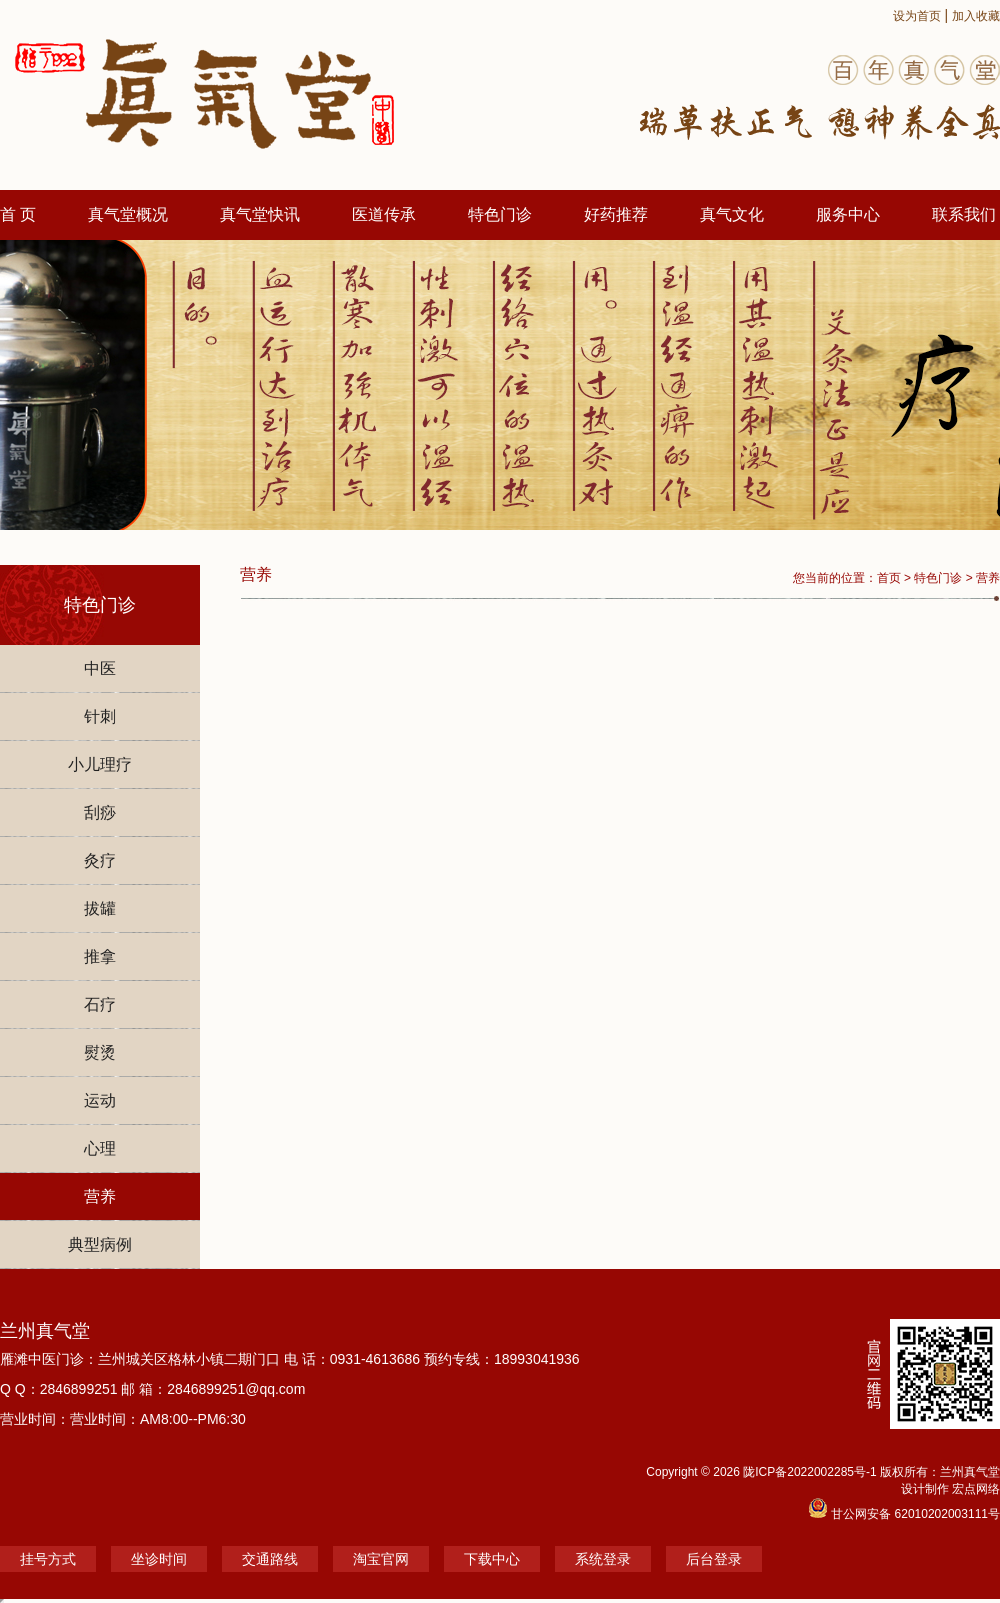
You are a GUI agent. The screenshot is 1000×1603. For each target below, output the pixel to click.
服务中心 (848, 214)
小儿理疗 (100, 764)
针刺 (100, 716)
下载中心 (492, 1559)
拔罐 (100, 908)
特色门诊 (500, 214)
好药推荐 (616, 214)
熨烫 (100, 1052)
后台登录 (714, 1559)
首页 (889, 578)
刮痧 (100, 812)
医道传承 (384, 214)
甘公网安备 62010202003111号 (904, 1514)
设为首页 (917, 16)
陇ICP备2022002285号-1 (811, 1472)
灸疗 (100, 860)
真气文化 (732, 214)
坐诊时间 (159, 1559)
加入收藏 (976, 16)
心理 (100, 1148)
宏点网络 (976, 1489)
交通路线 (270, 1559)
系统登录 (603, 1559)
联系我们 (964, 214)
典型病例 (100, 1244)
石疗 (100, 1004)
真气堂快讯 (260, 214)
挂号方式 (48, 1559)
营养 (100, 1196)
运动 (100, 1100)
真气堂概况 (128, 214)
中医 (100, 668)
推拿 (100, 956)
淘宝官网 (381, 1559)
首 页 (18, 214)
